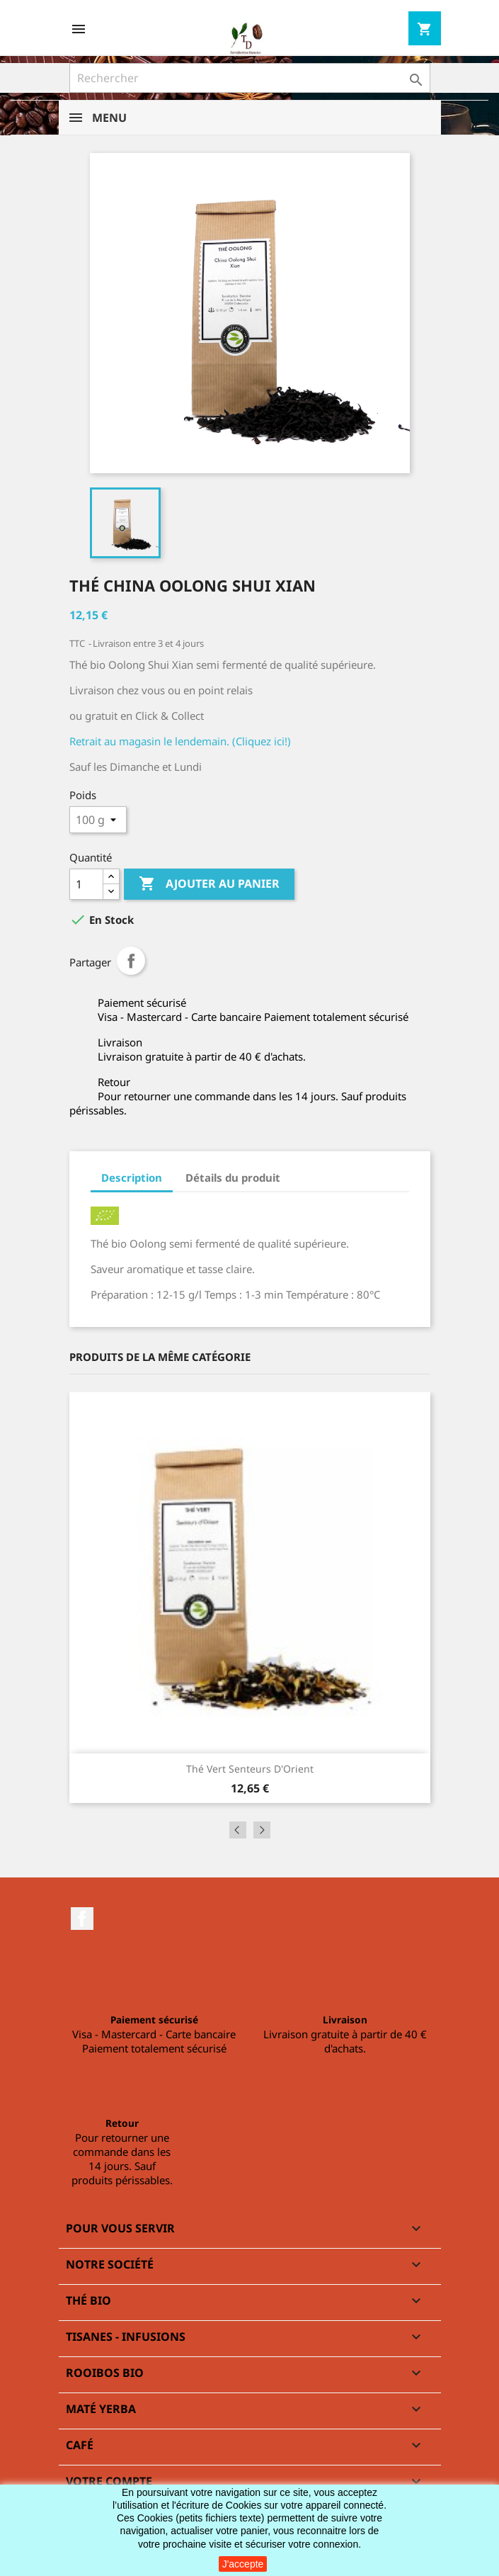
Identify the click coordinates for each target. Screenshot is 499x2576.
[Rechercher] (249, 78)
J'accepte (243, 2564)
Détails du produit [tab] (232, 1177)
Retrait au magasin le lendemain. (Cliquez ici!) (180, 741)
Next (261, 1829)
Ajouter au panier (209, 884)
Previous (237, 1829)
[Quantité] (86, 884)
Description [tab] (131, 1177)
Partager (131, 961)
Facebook (82, 1918)
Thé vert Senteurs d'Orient (250, 1768)
